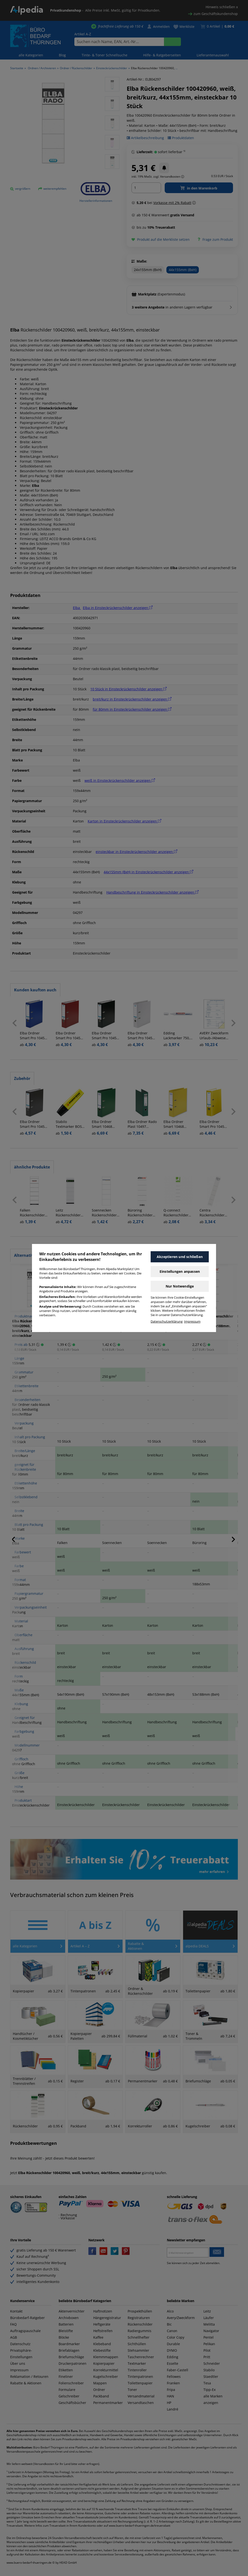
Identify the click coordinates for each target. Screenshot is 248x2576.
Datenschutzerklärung (167, 1321)
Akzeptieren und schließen (180, 1256)
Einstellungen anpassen (180, 1271)
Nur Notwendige (180, 1286)
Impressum (192, 1321)
